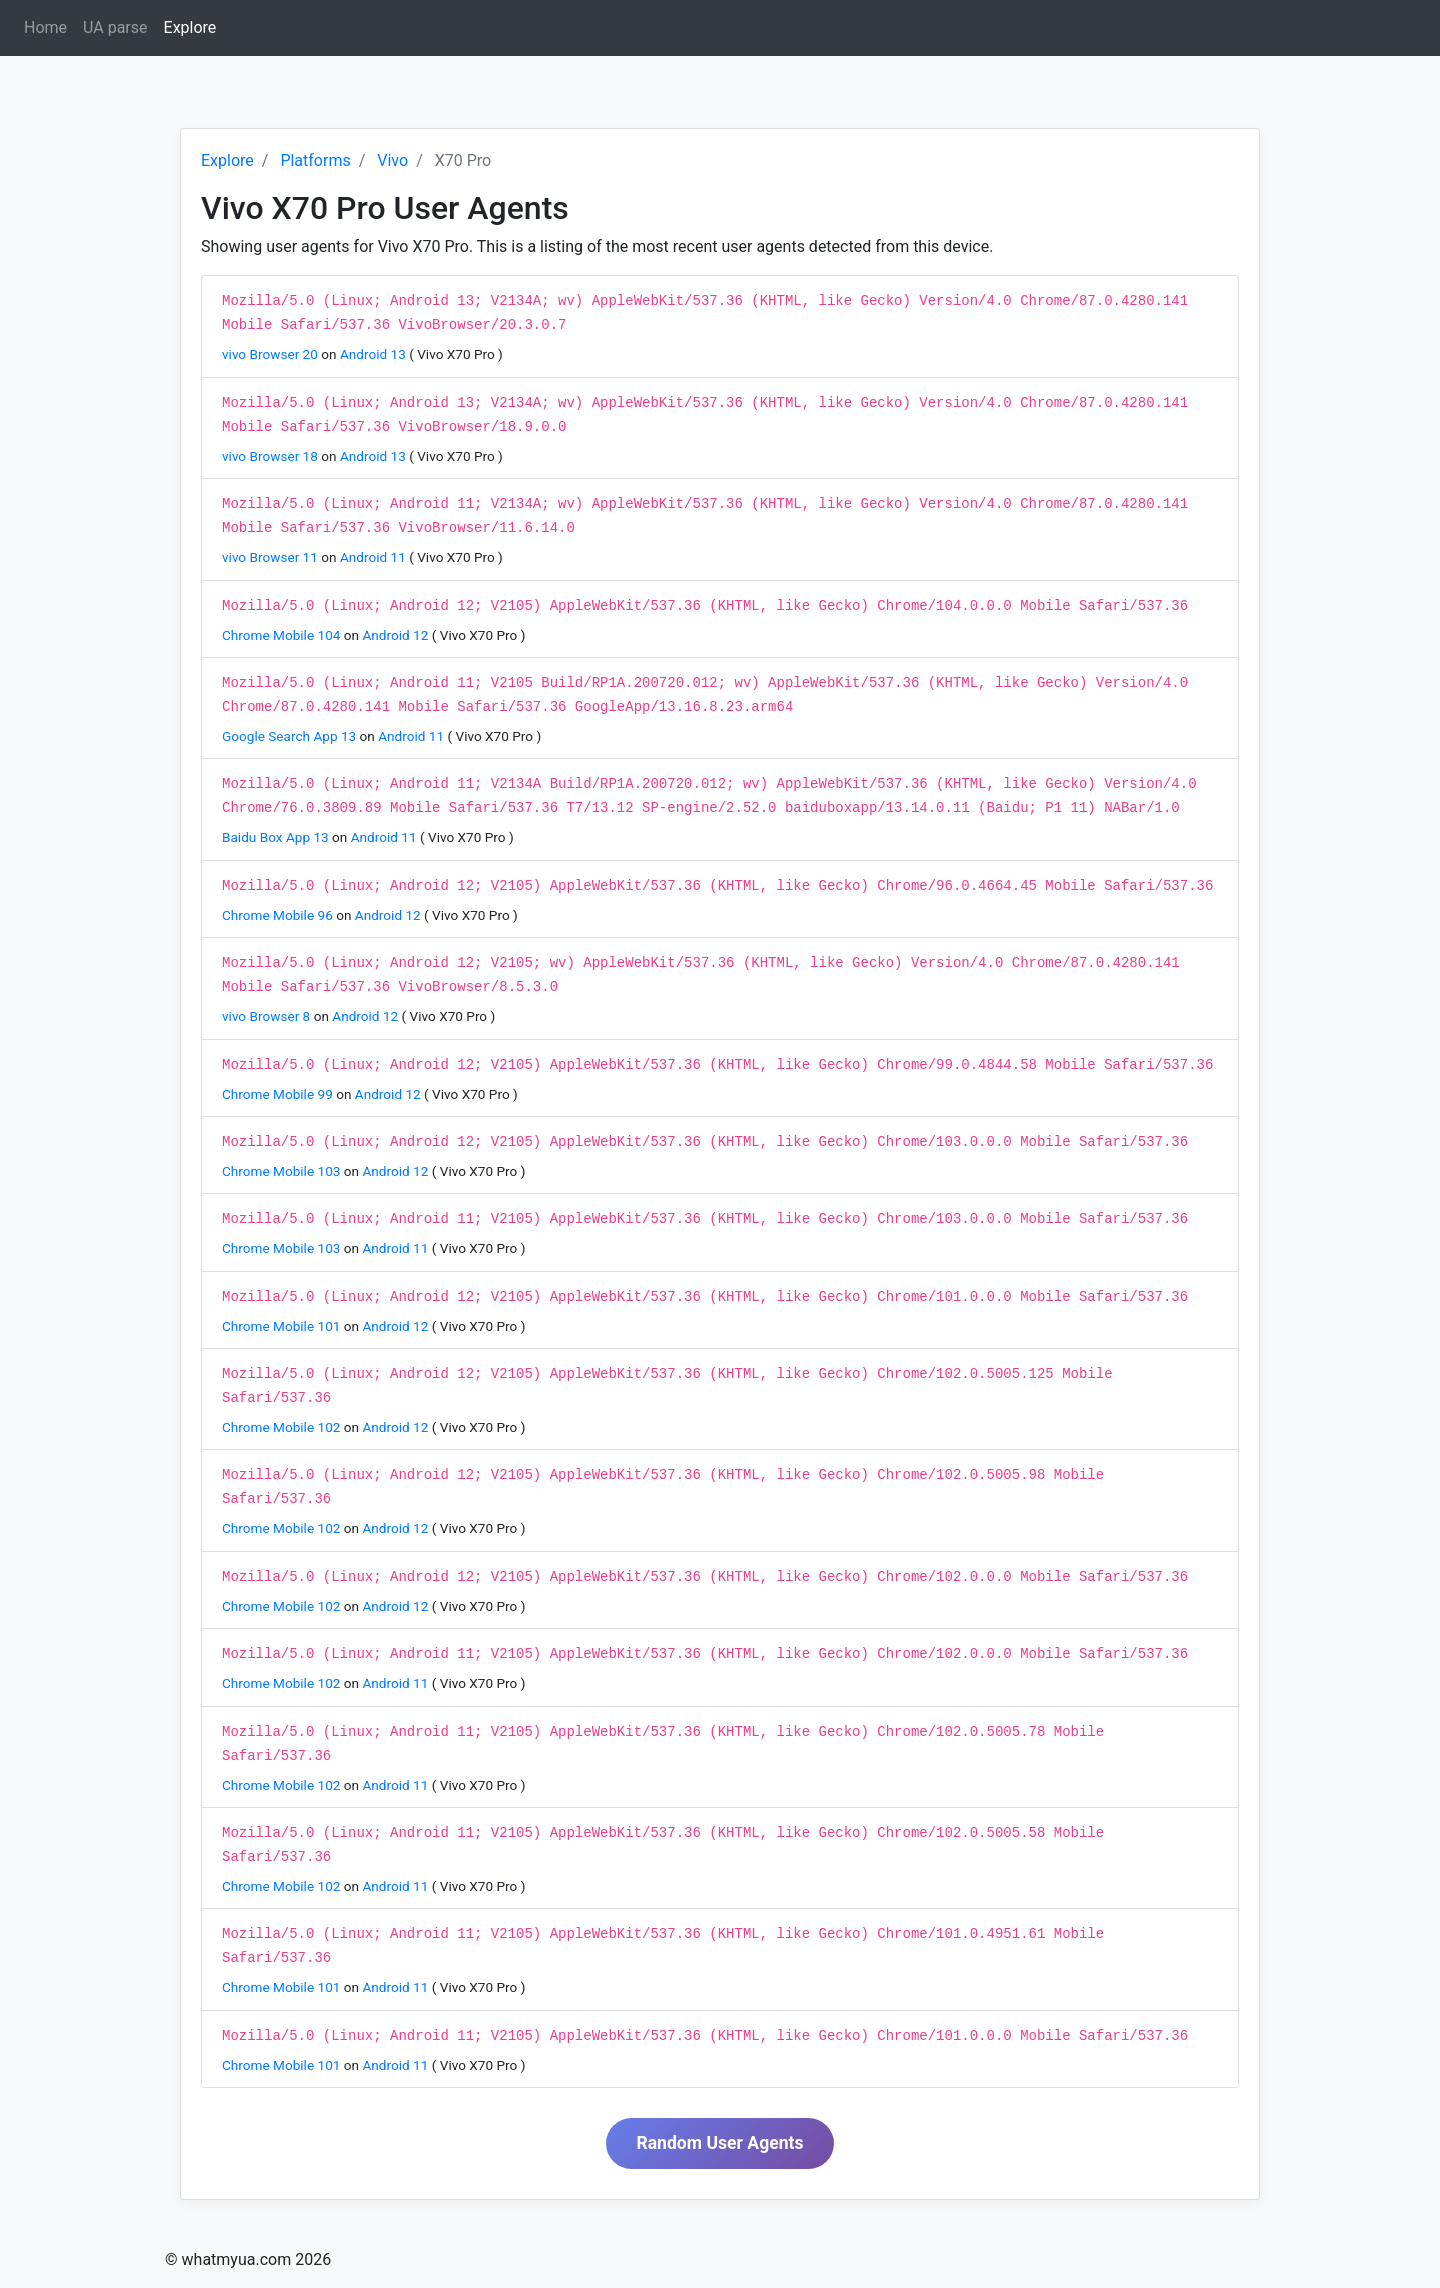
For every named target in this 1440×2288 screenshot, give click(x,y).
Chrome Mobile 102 (283, 1427)
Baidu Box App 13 (277, 837)
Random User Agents (719, 2143)
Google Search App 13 (291, 736)
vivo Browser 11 (271, 557)
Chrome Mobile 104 (283, 635)
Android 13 (374, 354)
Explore (194, 26)
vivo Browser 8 (268, 1016)
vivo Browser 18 (271, 456)
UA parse (115, 27)
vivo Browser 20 (271, 354)
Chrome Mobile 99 (279, 1094)
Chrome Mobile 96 (279, 915)
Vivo (392, 160)
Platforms (315, 160)
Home (45, 27)
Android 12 (396, 635)
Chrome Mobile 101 (283, 1326)
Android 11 (374, 557)
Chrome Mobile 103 (283, 1171)
